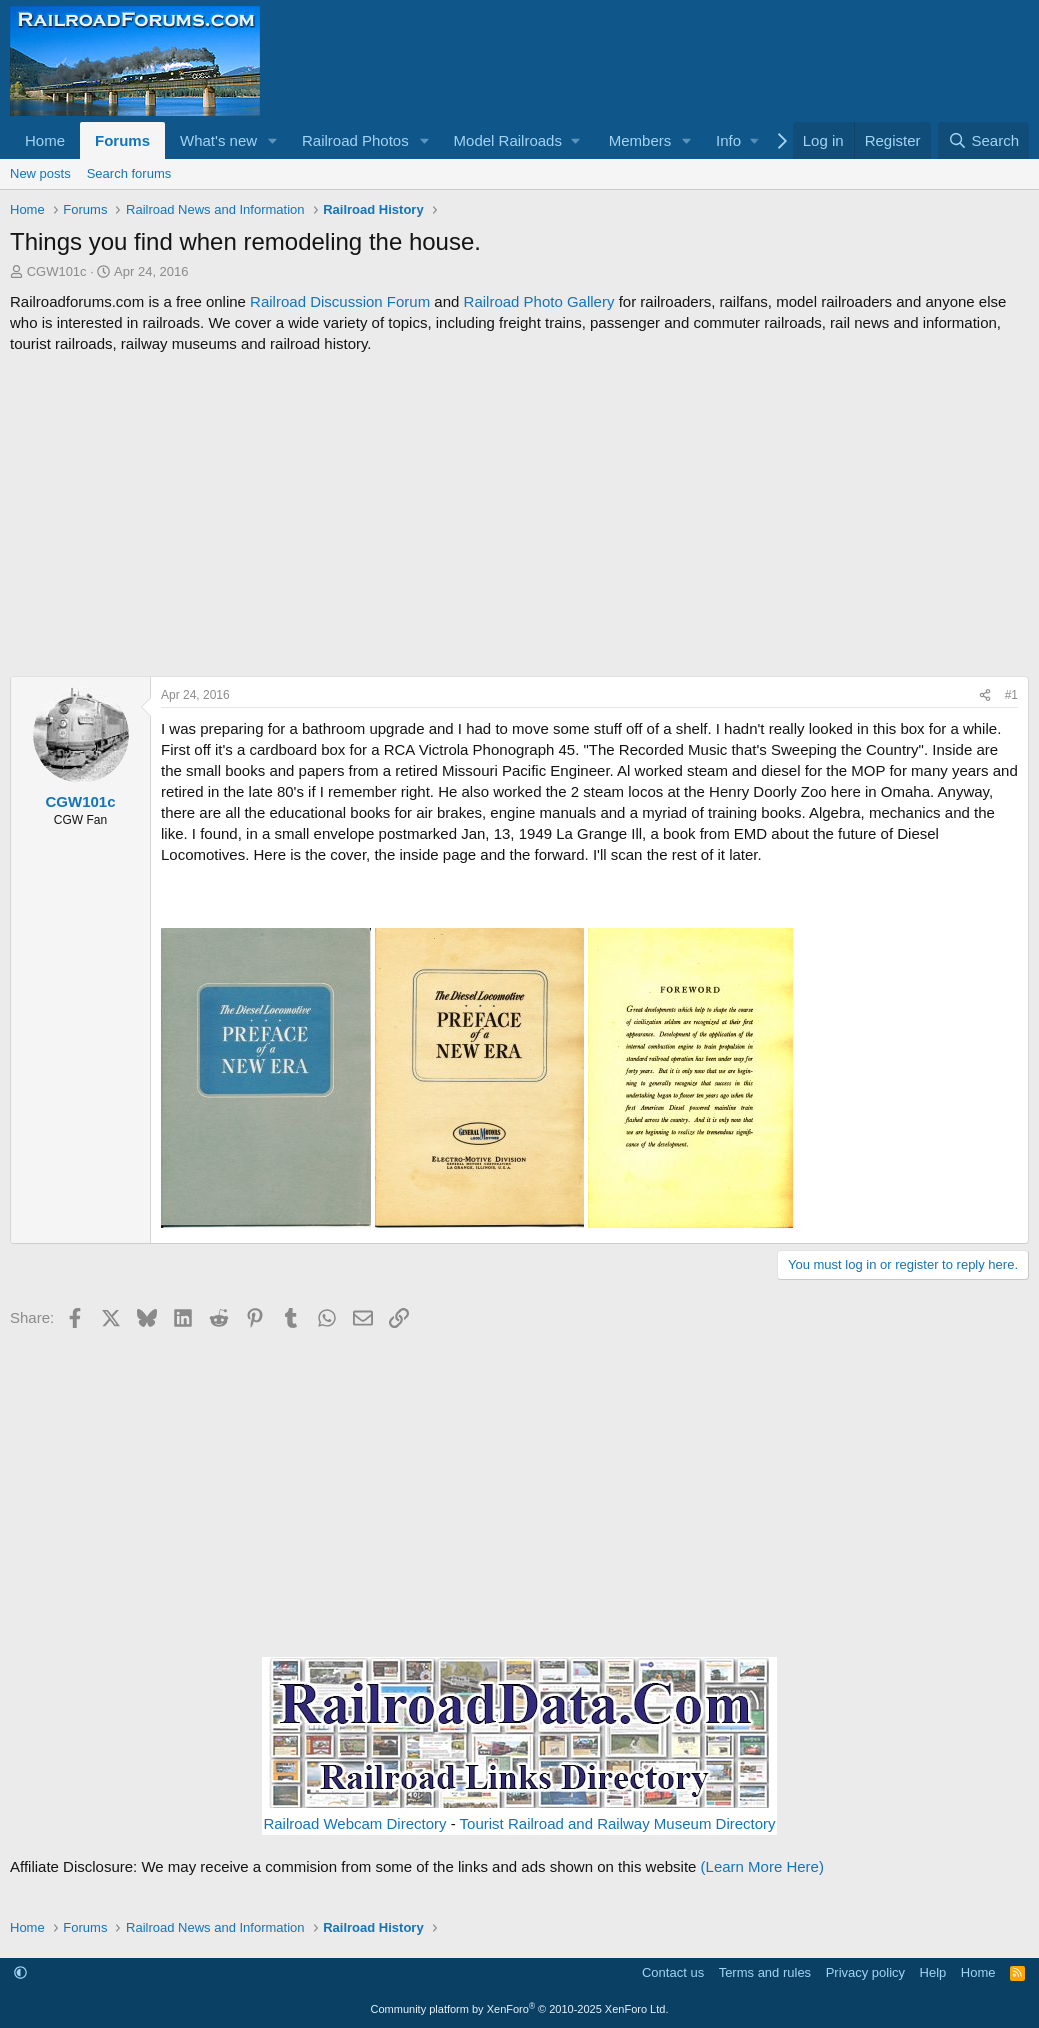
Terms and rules (765, 1972)
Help (933, 1972)
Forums (122, 140)
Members (640, 140)
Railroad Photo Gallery (539, 301)
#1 (1011, 695)
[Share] (985, 695)
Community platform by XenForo (520, 2009)
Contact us (673, 1972)
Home (45, 140)
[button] (273, 140)
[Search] (983, 140)
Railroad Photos (355, 140)
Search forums (129, 173)
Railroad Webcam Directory (354, 1823)
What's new (218, 140)
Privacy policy (865, 1972)
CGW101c (57, 271)
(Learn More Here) (762, 1866)
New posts (40, 173)
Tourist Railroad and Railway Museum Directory (618, 1823)
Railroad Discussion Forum (340, 301)
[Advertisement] (519, 515)
